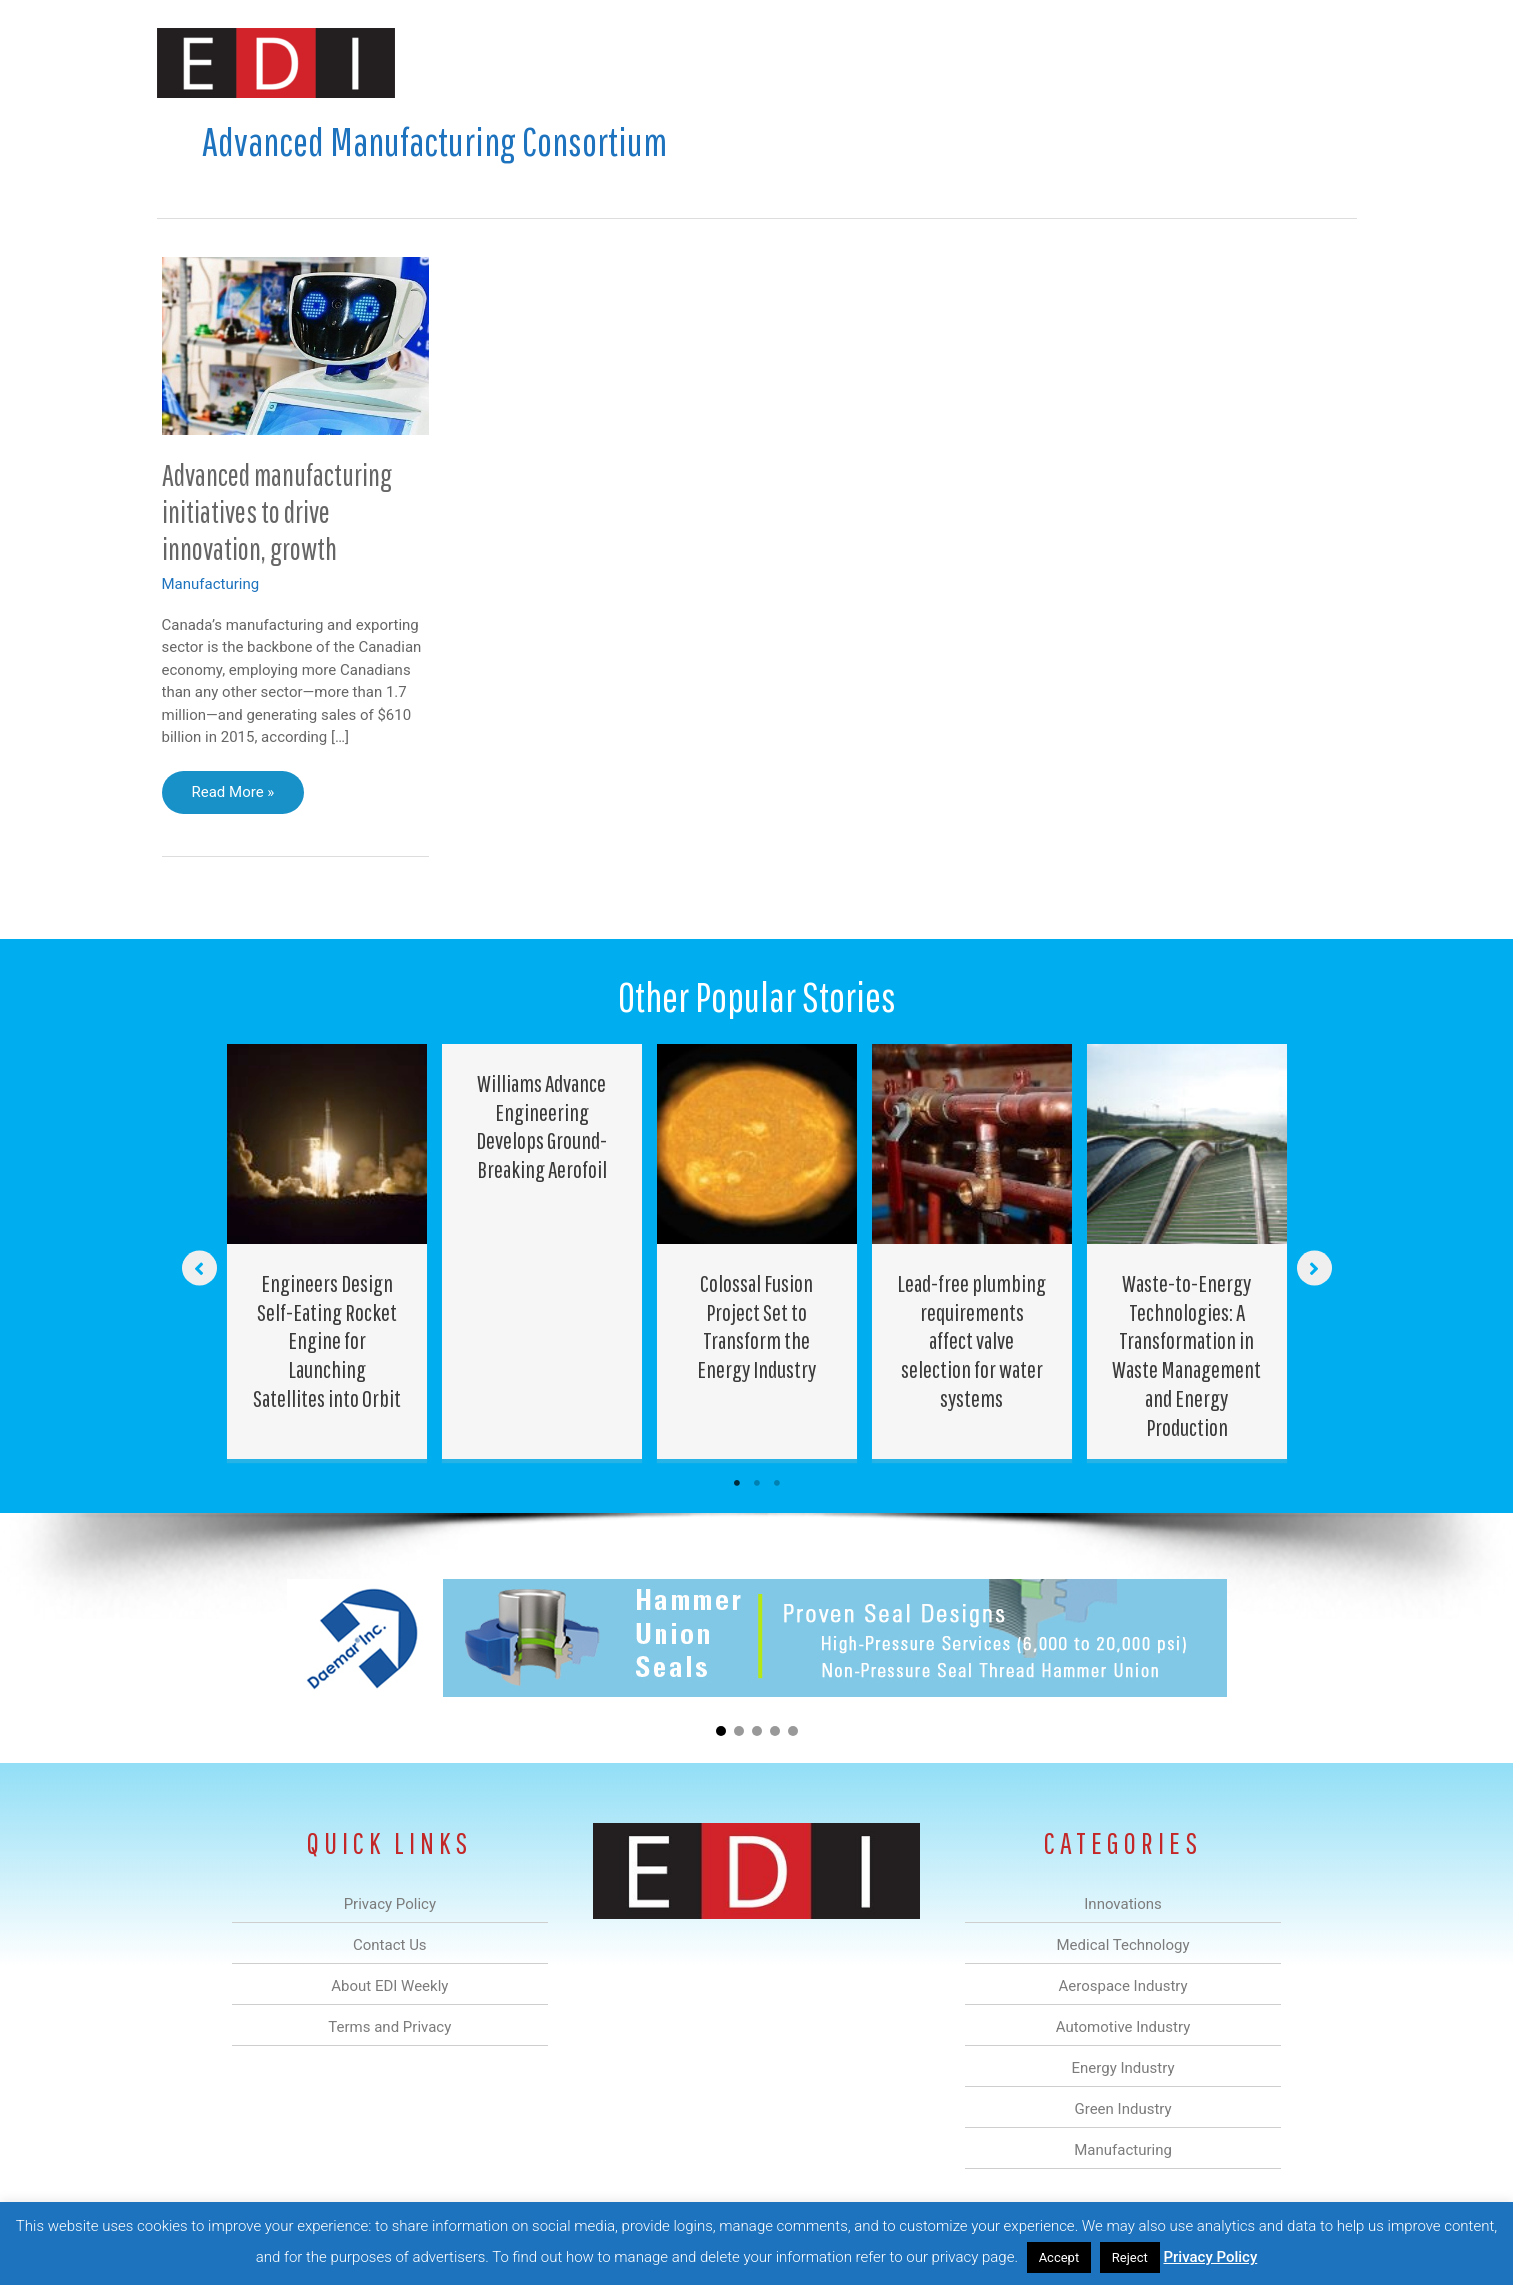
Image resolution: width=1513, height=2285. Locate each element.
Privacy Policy (1210, 2257)
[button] (1325, 63)
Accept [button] (1059, 2257)
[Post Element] (326, 1251)
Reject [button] (1130, 2257)
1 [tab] (737, 1483)
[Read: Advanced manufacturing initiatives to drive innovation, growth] (296, 345)
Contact (1251, 63)
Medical (615, 63)
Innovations (522, 63)
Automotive (807, 63)
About (1172, 63)
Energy (900, 63)
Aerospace (705, 63)
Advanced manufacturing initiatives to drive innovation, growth (277, 511)
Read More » (240, 797)
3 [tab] (777, 1483)
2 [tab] (757, 1483)
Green (976, 63)
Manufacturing (1074, 63)
